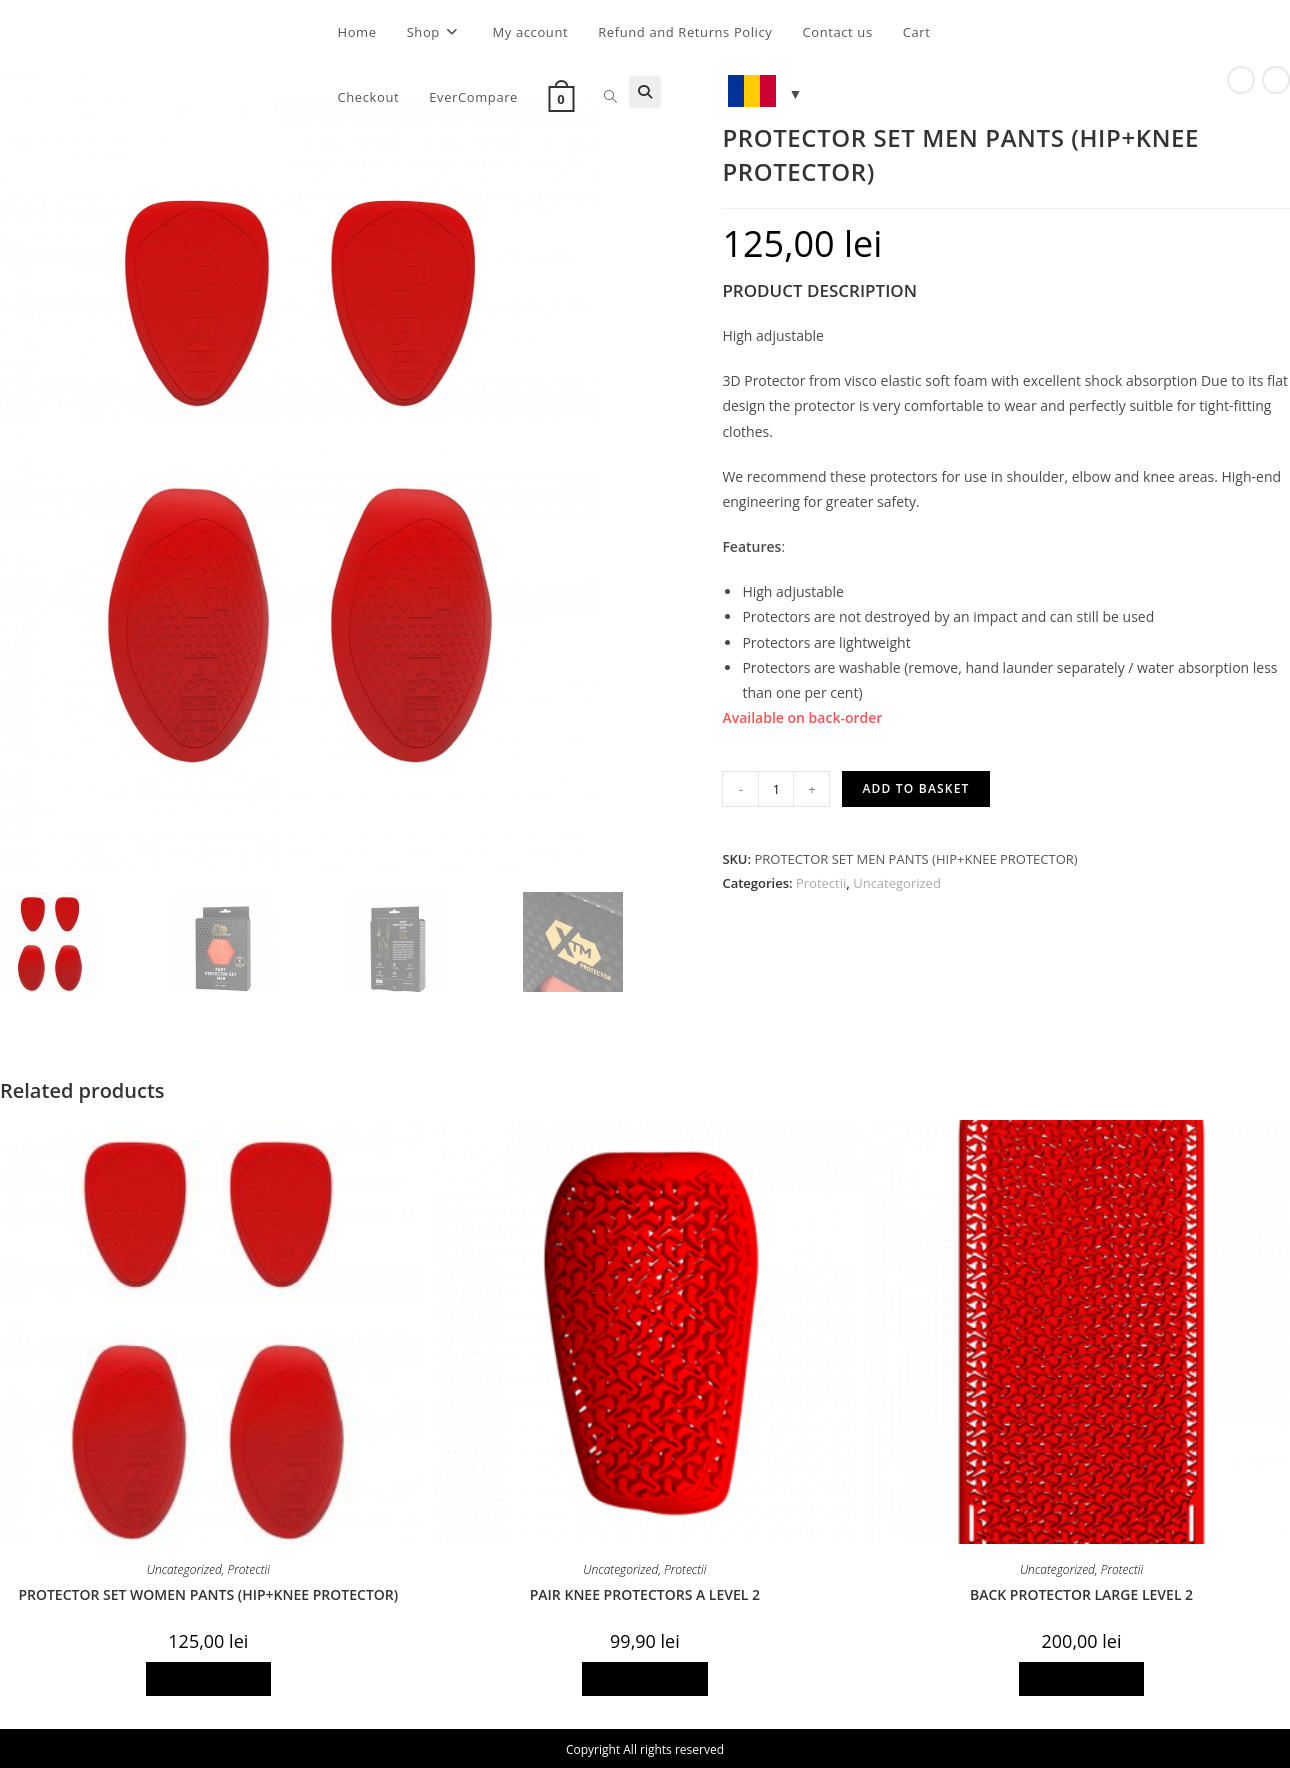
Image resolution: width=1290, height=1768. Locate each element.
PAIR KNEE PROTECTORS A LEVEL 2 (645, 1595)
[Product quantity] (776, 789)
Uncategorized (897, 883)
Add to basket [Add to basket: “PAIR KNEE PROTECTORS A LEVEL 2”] (645, 1679)
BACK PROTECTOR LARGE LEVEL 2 (1081, 1595)
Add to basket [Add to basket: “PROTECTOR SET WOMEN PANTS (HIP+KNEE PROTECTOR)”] (209, 1679)
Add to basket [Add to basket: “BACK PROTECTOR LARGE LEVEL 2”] (1082, 1679)
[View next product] (1276, 80)
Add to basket (915, 788)
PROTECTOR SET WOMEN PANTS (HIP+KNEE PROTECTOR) (208, 1595)
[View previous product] (1241, 80)
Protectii (821, 883)
